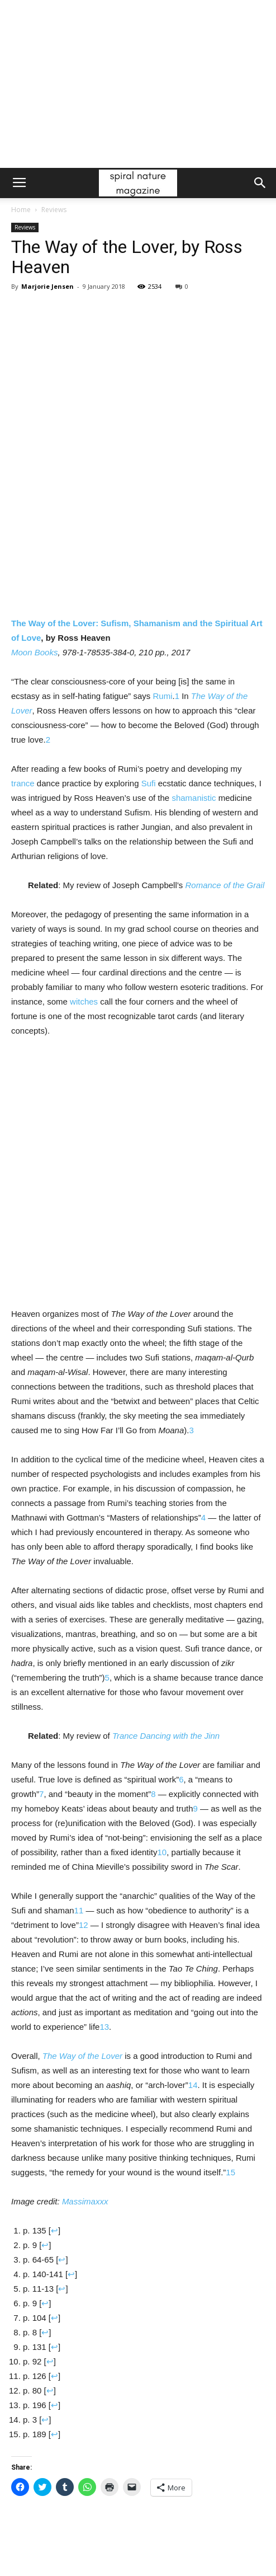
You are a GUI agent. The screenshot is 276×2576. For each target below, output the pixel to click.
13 (104, 2026)
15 (230, 2172)
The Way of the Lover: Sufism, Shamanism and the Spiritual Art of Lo (137, 557)
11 (79, 1910)
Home (21, 209)
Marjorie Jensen (47, 286)
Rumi (162, 696)
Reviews (53, 209)
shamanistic (194, 798)
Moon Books (34, 652)
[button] (260, 183)
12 (83, 1925)
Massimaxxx (85, 2201)
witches (84, 1001)
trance (23, 783)
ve (36, 637)
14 (193, 2085)
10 (162, 1852)
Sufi (148, 783)
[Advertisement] (138, 84)
